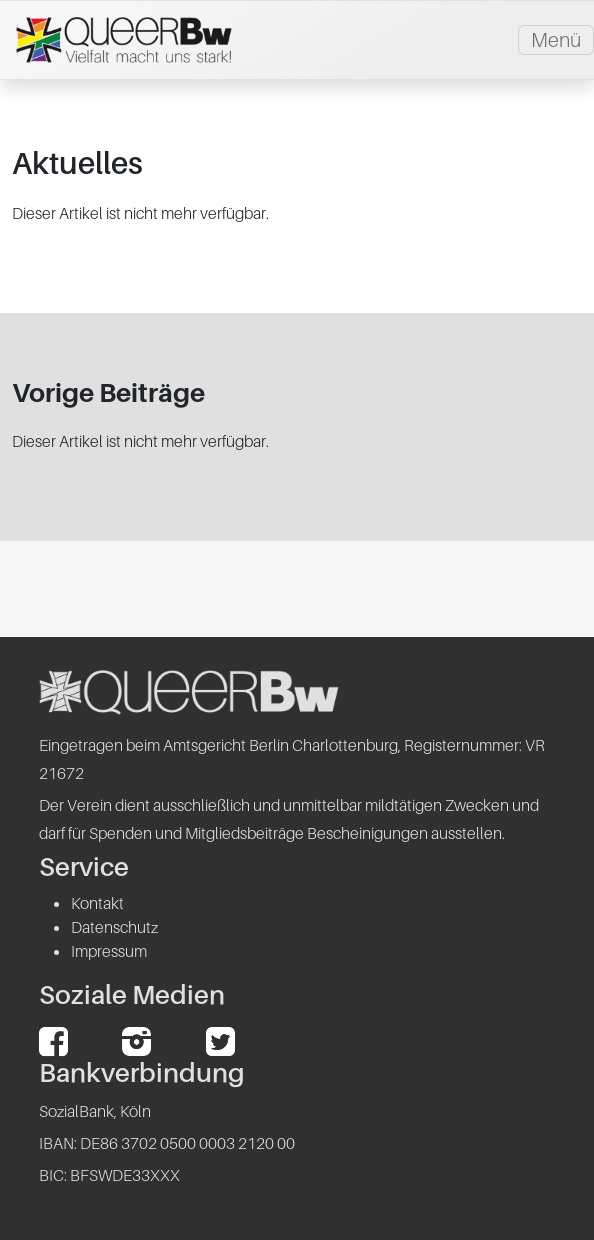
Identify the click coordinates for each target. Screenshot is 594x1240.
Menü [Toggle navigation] (556, 40)
